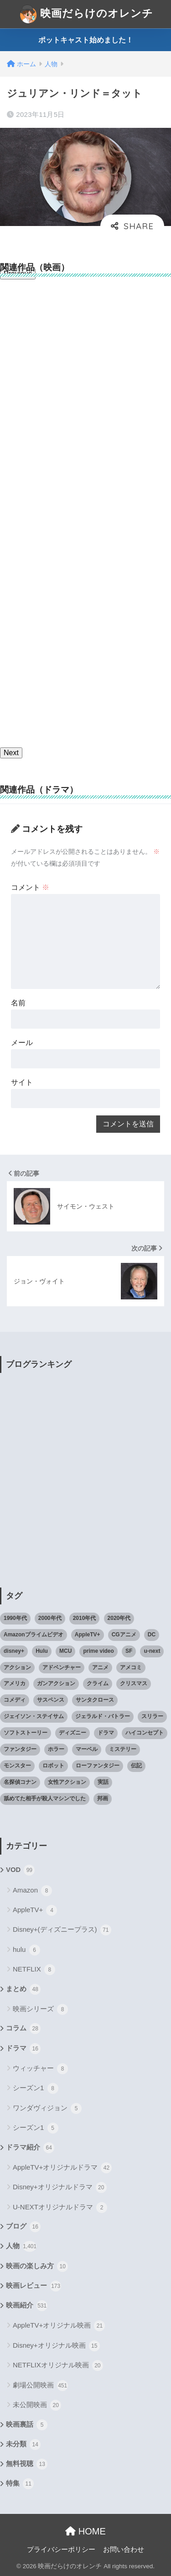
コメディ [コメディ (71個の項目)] (15, 1700)
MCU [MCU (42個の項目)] (65, 1651)
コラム (23, 2028)
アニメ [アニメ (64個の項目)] (100, 1667)
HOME (85, 2531)
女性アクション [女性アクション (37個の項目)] (67, 1782)
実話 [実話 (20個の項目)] (103, 1782)
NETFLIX (34, 1969)
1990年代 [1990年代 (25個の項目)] (15, 1618)
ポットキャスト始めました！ (85, 40)
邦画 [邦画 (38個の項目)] (102, 1798)
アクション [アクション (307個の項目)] (17, 1667)
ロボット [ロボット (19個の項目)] (53, 1765)
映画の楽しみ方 (37, 2266)
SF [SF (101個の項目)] (128, 1651)
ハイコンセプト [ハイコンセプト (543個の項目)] (144, 1733)
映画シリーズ (40, 2009)
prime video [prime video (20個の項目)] (98, 1651)
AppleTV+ (35, 1910)
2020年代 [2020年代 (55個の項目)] (119, 1618)
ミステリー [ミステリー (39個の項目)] (122, 1749)
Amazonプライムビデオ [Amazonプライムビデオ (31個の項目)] (33, 1634)
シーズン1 (35, 2088)
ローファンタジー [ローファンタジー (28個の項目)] (97, 1765)
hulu (26, 1950)
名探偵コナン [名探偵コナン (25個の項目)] (20, 1782)
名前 (18, 1003)
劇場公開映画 (40, 2385)
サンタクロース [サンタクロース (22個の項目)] (95, 1700)
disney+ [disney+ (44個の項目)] (14, 1651)
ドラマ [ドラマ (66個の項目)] (106, 1733)
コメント (30, 887)
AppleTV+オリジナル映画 (59, 2325)
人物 (21, 2246)
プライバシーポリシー (61, 2549)
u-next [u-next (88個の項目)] (152, 1651)
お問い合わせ (123, 2549)
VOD (20, 1870)
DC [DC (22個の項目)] (151, 1634)
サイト (22, 1082)
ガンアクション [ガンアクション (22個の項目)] (56, 1683)
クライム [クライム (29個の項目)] (98, 1683)
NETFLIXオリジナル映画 (58, 2365)
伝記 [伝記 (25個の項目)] (136, 1765)
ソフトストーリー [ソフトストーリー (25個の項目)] (25, 1733)
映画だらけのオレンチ (87, 14)
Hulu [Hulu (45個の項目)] (42, 1651)
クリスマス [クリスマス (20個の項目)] (133, 1683)
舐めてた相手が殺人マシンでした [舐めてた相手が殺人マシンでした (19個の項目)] (45, 1798)
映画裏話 (26, 2424)
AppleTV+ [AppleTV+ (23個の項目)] (87, 1634)
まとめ (23, 1989)
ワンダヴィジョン (47, 2108)
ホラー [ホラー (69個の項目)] (56, 1749)
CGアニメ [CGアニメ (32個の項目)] (124, 1634)
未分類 (23, 2444)
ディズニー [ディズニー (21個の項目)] (72, 1733)
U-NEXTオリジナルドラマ (60, 2207)
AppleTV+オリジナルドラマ (62, 2167)
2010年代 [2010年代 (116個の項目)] (84, 1618)
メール (22, 1042)
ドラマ (23, 2048)
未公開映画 (37, 2405)
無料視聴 (26, 2464)
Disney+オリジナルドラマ (60, 2187)
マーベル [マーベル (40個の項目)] (87, 1749)
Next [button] (11, 753)
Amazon (32, 1890)
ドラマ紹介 (30, 2147)
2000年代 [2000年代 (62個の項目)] (50, 1618)
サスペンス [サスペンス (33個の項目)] (50, 1700)
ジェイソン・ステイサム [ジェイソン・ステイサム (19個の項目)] (34, 1716)
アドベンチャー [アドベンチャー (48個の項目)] (61, 1667)
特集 (20, 2483)
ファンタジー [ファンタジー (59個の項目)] (20, 1749)
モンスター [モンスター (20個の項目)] (17, 1765)
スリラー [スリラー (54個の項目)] (152, 1716)
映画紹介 (26, 2305)
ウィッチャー (40, 2068)
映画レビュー (33, 2286)
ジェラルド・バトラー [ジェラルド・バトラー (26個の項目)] (102, 1716)
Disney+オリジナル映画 (56, 2345)
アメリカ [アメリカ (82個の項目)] (15, 1683)
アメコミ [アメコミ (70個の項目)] (131, 1667)
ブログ (23, 2226)
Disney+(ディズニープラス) (62, 1929)
